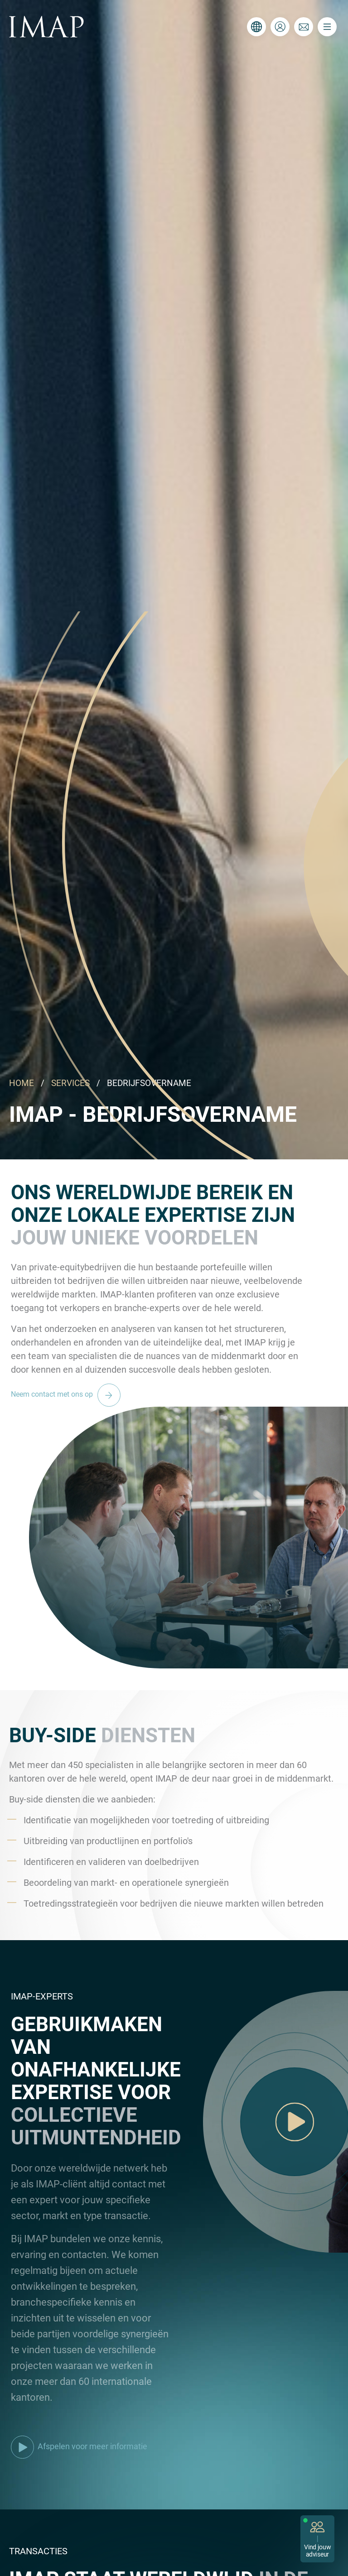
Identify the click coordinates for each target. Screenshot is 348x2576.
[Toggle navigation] (327, 26)
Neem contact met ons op (68, 1394)
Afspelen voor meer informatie (79, 2446)
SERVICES (70, 1083)
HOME (21, 1083)
